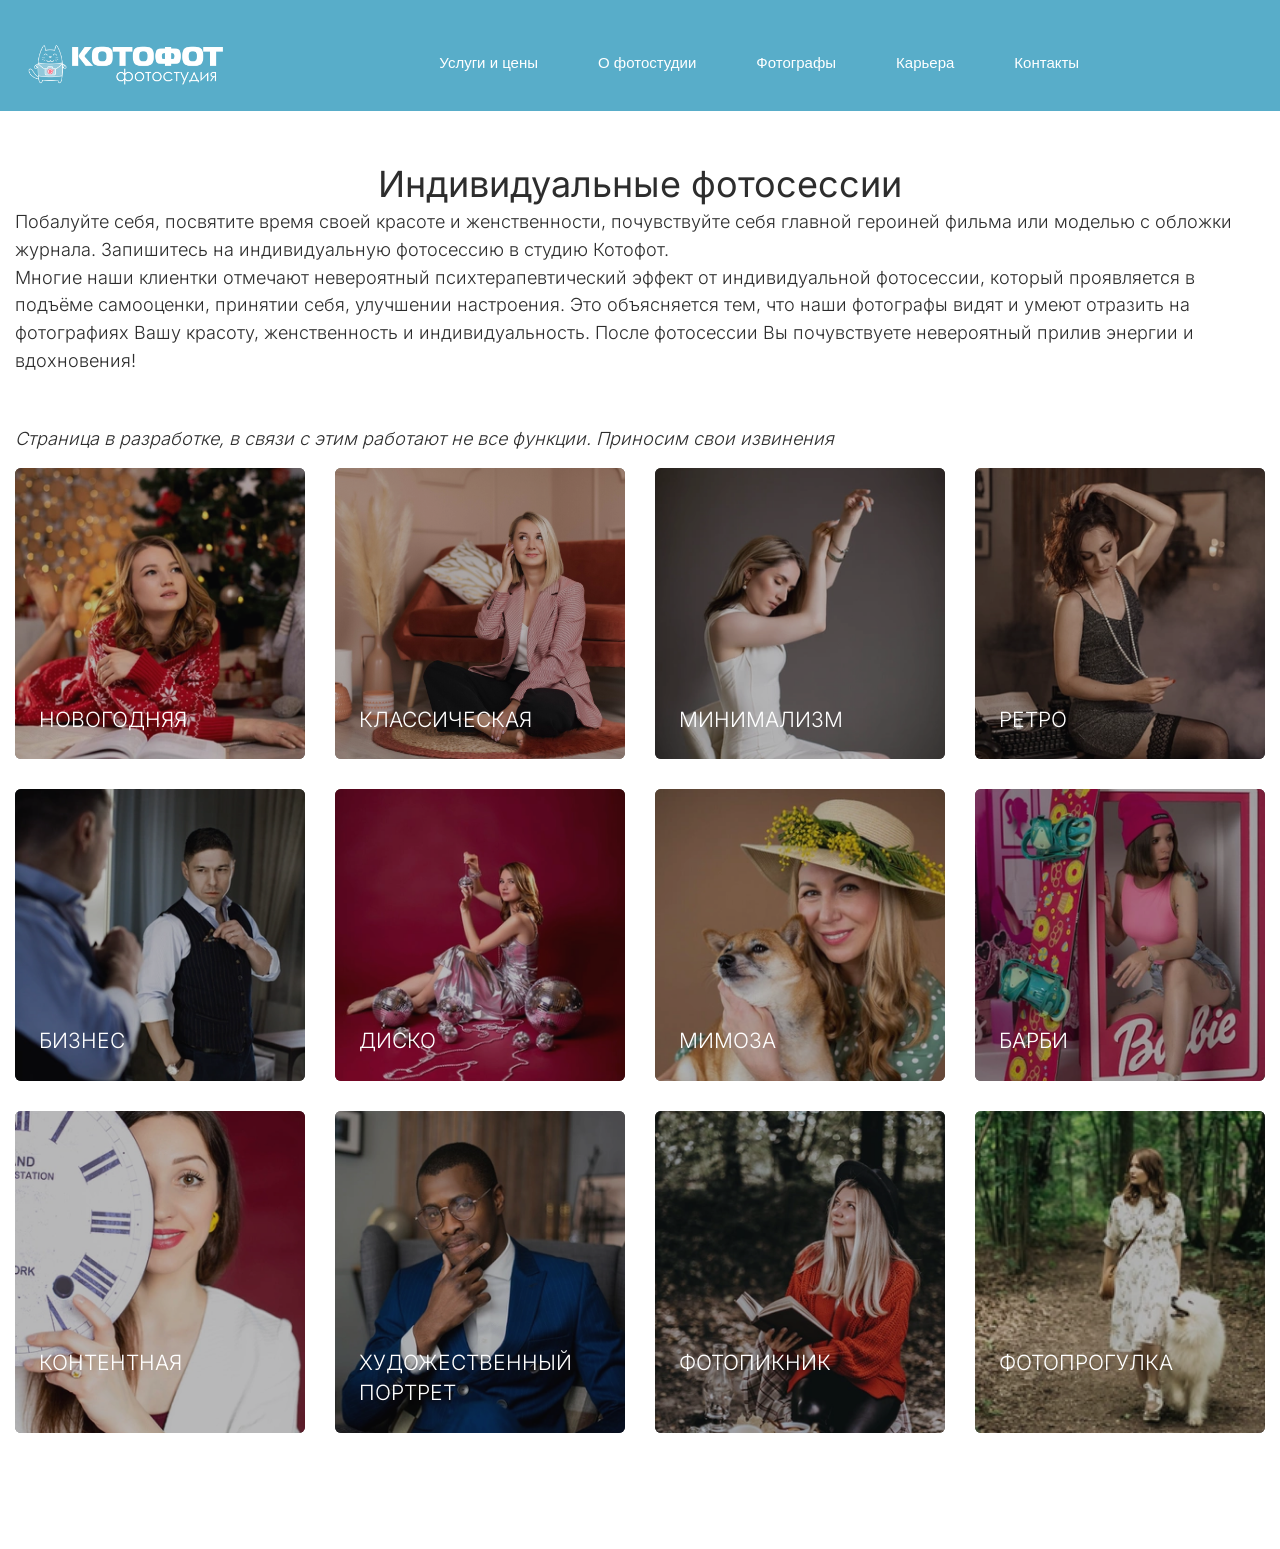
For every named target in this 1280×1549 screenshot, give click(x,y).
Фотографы (796, 62)
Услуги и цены (488, 62)
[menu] (760, 63)
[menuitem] (488, 63)
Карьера (925, 62)
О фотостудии (647, 62)
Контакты (1046, 62)
